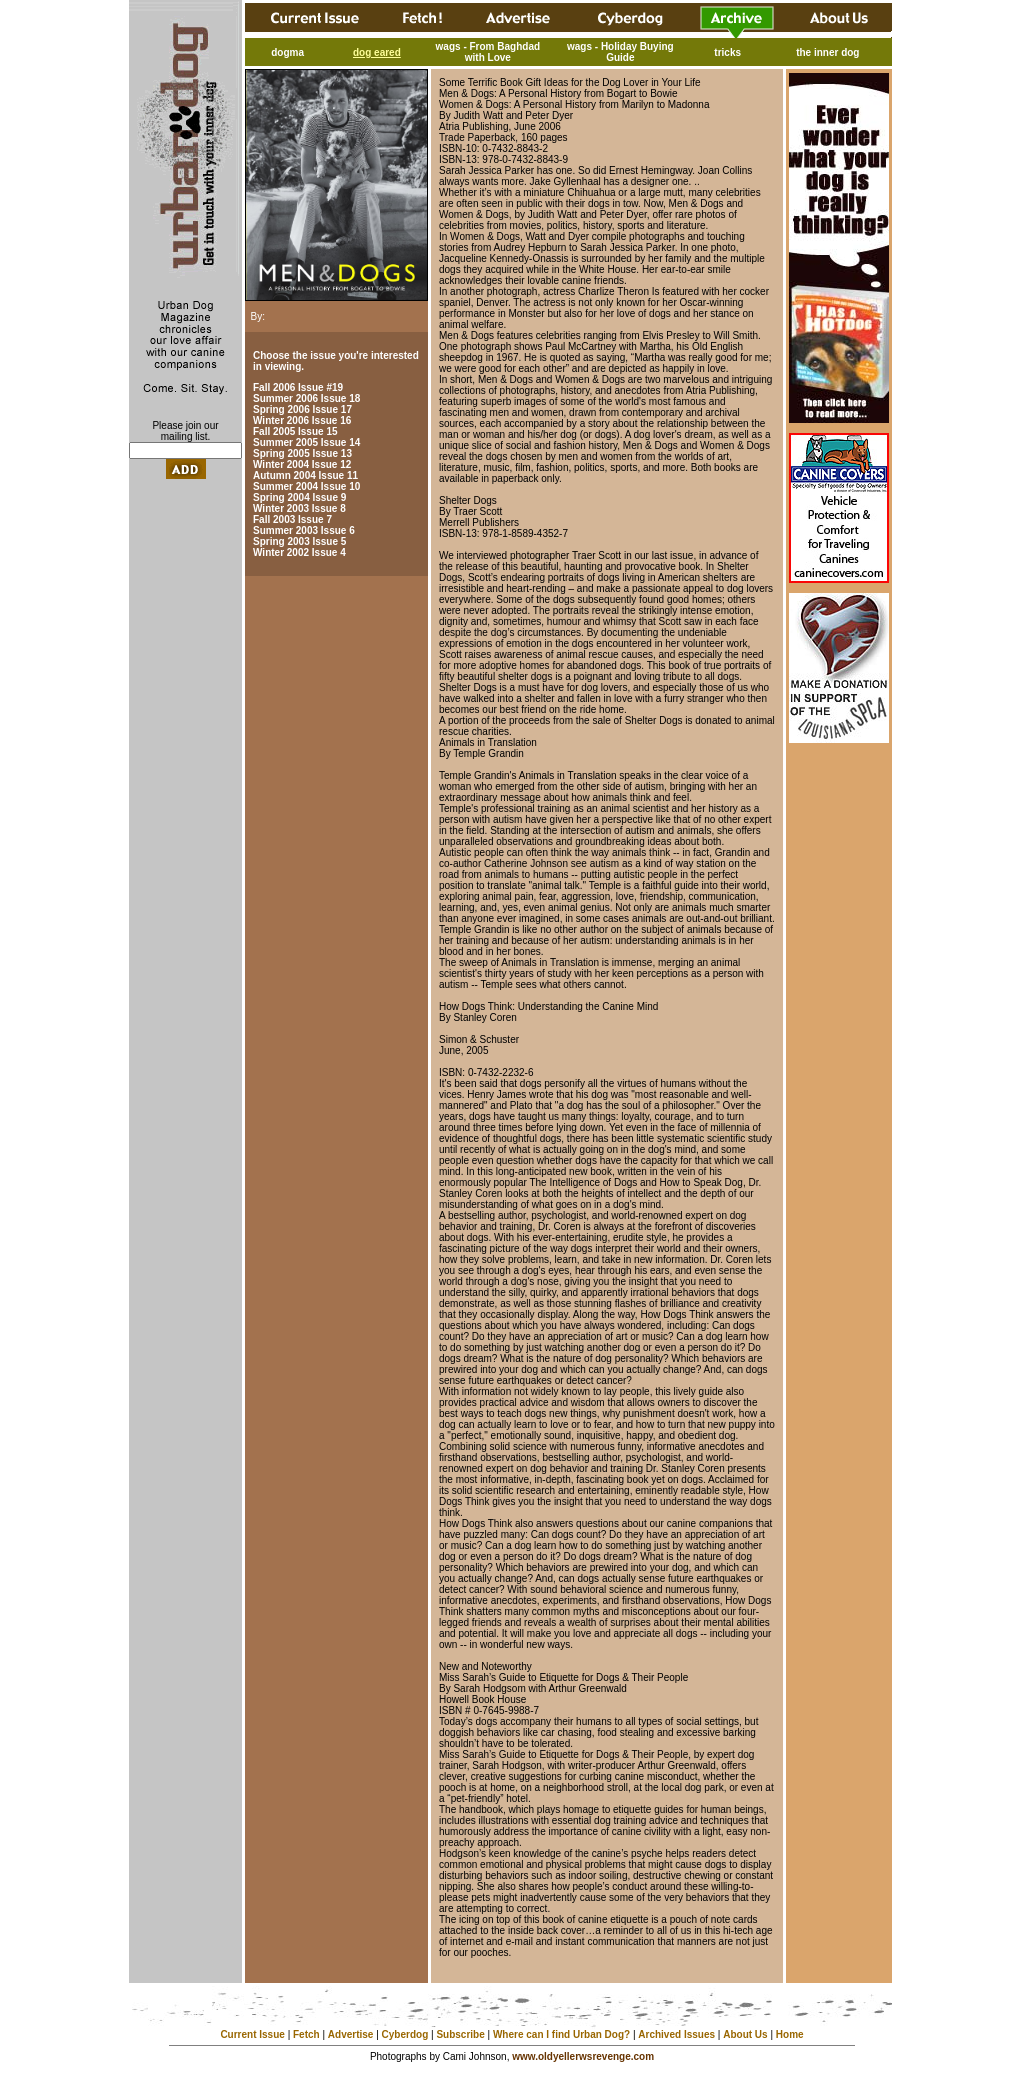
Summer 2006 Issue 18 (306, 398)
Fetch (306, 2034)
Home (790, 2034)
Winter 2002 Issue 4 (299, 552)
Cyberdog (405, 2034)
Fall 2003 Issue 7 (292, 519)
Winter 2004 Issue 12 (302, 464)
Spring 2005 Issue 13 (302, 453)
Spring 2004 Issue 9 (299, 497)
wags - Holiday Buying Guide (620, 52)
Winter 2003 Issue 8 (299, 508)
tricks (727, 52)
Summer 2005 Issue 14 (306, 442)
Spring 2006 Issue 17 (302, 409)
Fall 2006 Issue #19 (298, 387)
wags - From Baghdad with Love (488, 52)
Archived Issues (676, 2034)
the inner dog (827, 52)
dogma (287, 52)
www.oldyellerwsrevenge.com (583, 2056)
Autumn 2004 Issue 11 (305, 475)
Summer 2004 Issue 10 (306, 486)
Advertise (351, 2034)
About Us (745, 2034)
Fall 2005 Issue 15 (295, 431)
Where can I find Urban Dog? (561, 2034)
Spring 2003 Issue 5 (299, 541)
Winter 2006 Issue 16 (302, 420)
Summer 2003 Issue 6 (304, 530)
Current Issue (252, 2034)
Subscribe (460, 2034)
